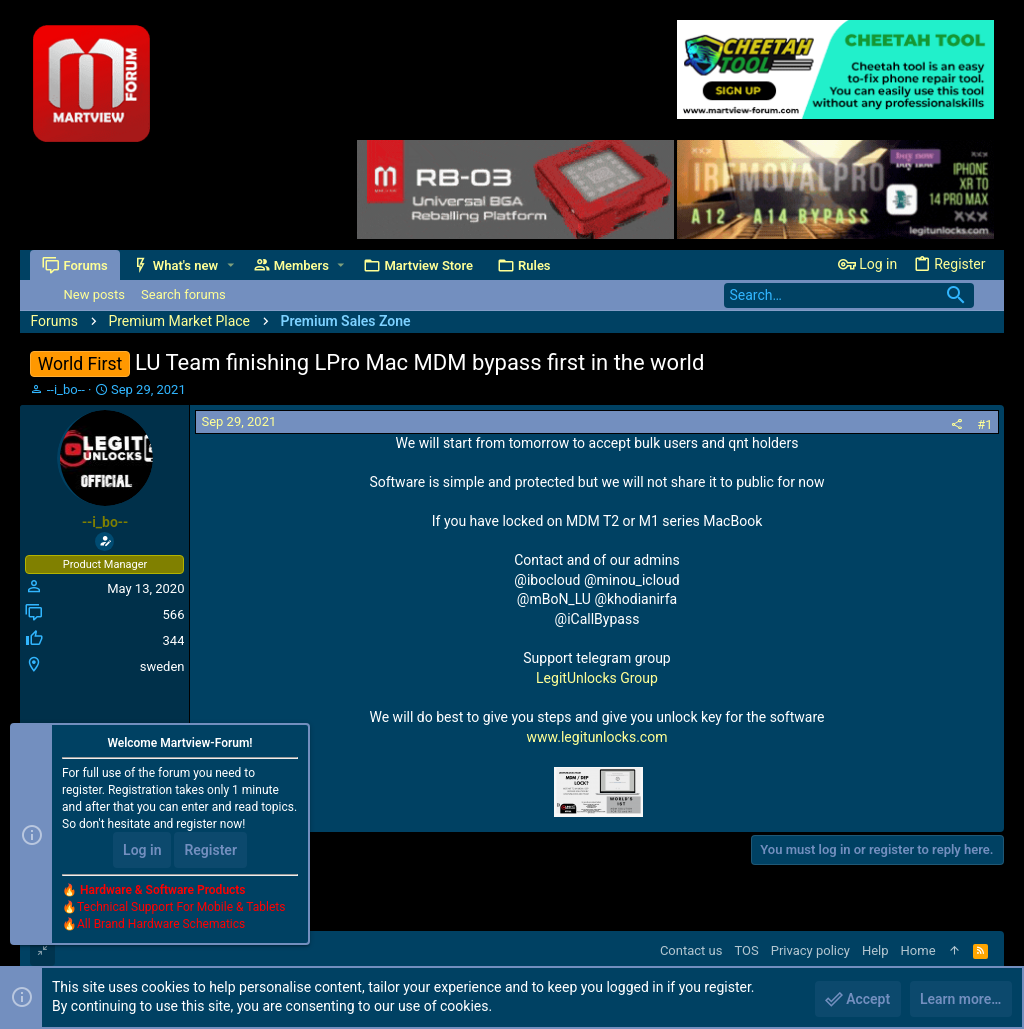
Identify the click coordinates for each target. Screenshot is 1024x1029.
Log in (142, 851)
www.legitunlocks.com (597, 737)
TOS (746, 950)
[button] (230, 265)
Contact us (691, 950)
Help (875, 950)
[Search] (849, 295)
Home (918, 950)
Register (210, 851)
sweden (162, 666)
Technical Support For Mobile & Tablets (181, 908)
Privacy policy (810, 950)
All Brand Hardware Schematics (161, 925)
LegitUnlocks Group (597, 678)
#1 (984, 424)
